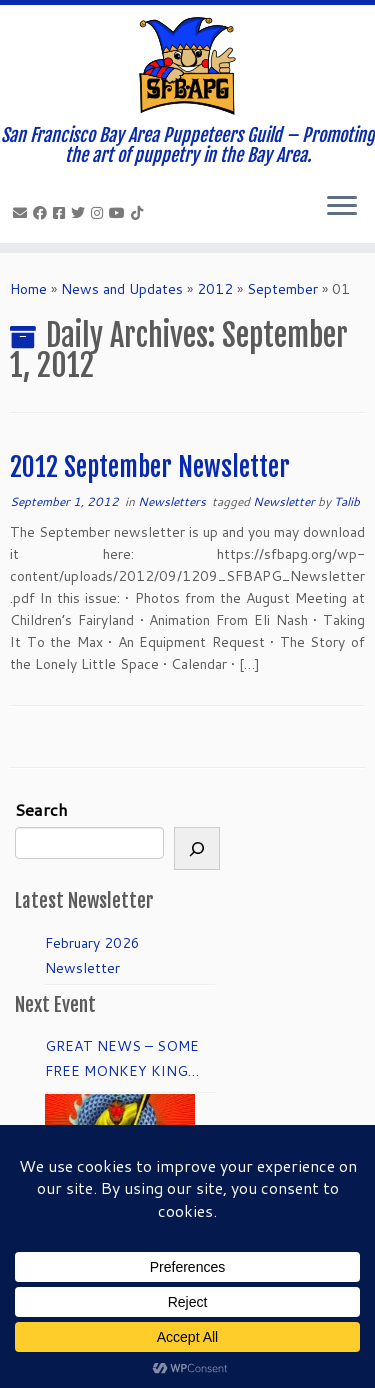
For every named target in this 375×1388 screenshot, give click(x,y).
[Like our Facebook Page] (43, 213)
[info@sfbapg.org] (23, 213)
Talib (347, 501)
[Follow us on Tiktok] (140, 213)
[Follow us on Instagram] (100, 213)
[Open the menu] (342, 207)
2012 (215, 289)
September (282, 289)
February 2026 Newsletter (92, 955)
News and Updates (122, 289)
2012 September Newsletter (150, 467)
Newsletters (173, 501)
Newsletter (285, 501)
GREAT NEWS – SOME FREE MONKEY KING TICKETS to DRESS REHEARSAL (122, 1060)
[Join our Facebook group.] (62, 213)
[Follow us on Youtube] (120, 213)
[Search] (197, 848)
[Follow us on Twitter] (81, 213)
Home (28, 289)
